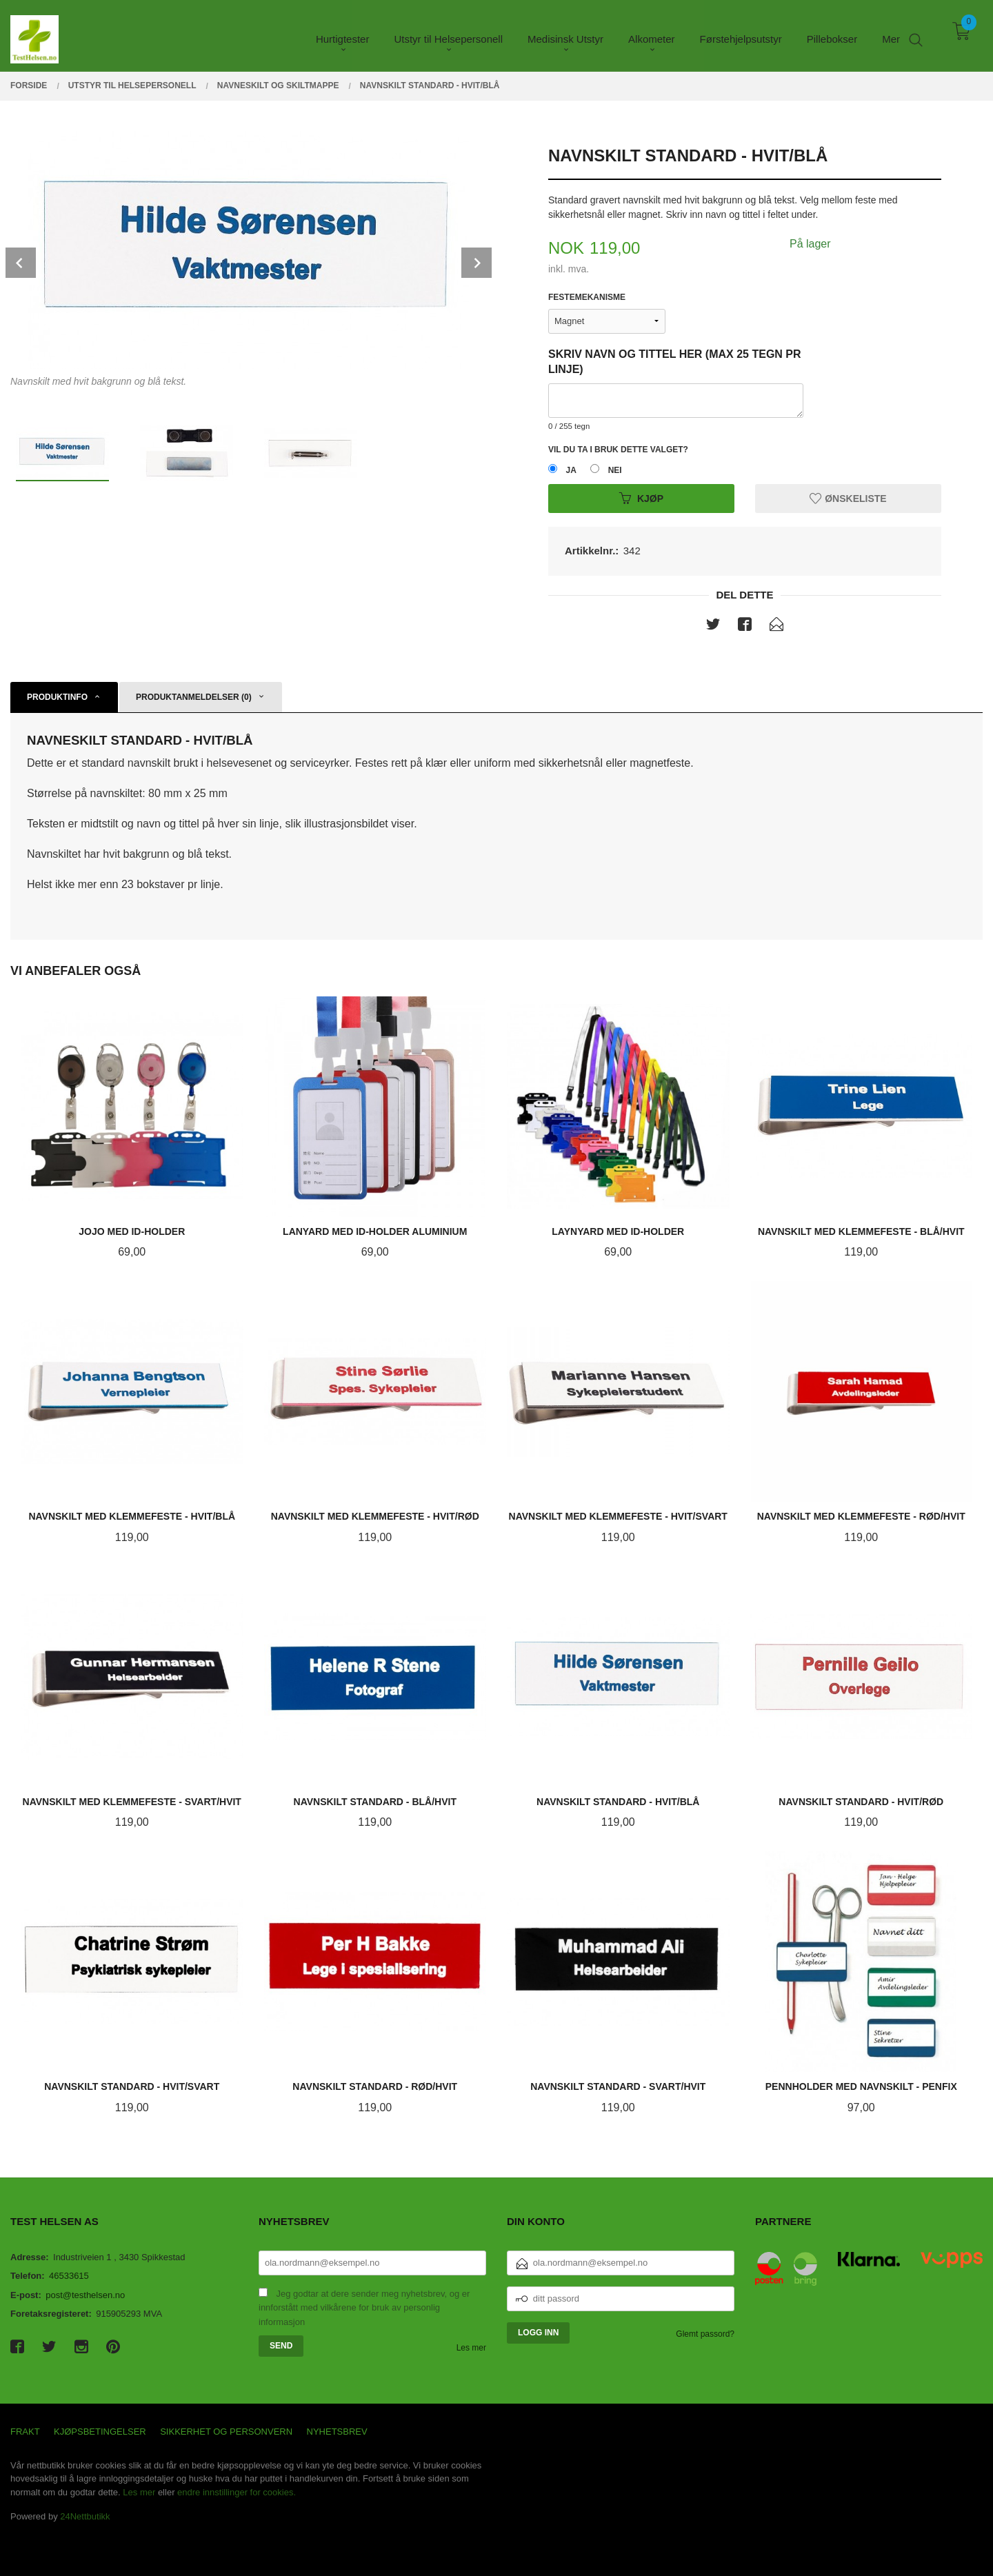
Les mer (471, 2348)
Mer (891, 35)
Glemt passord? (705, 2334)
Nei (615, 470)
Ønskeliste (848, 498)
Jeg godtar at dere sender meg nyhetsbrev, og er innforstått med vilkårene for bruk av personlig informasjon (364, 2307)
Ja (570, 470)
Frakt (25, 2431)
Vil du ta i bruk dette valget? (618, 449)
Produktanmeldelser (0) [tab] (194, 697)
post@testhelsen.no (85, 2295)
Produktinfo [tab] (57, 697)
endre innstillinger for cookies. (236, 2492)
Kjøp (641, 498)
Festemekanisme (586, 297)
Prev (21, 263)
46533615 (69, 2276)
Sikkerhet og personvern (226, 2431)
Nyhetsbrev (337, 2431)
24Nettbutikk (85, 2516)
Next (476, 263)
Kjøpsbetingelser (100, 2431)
